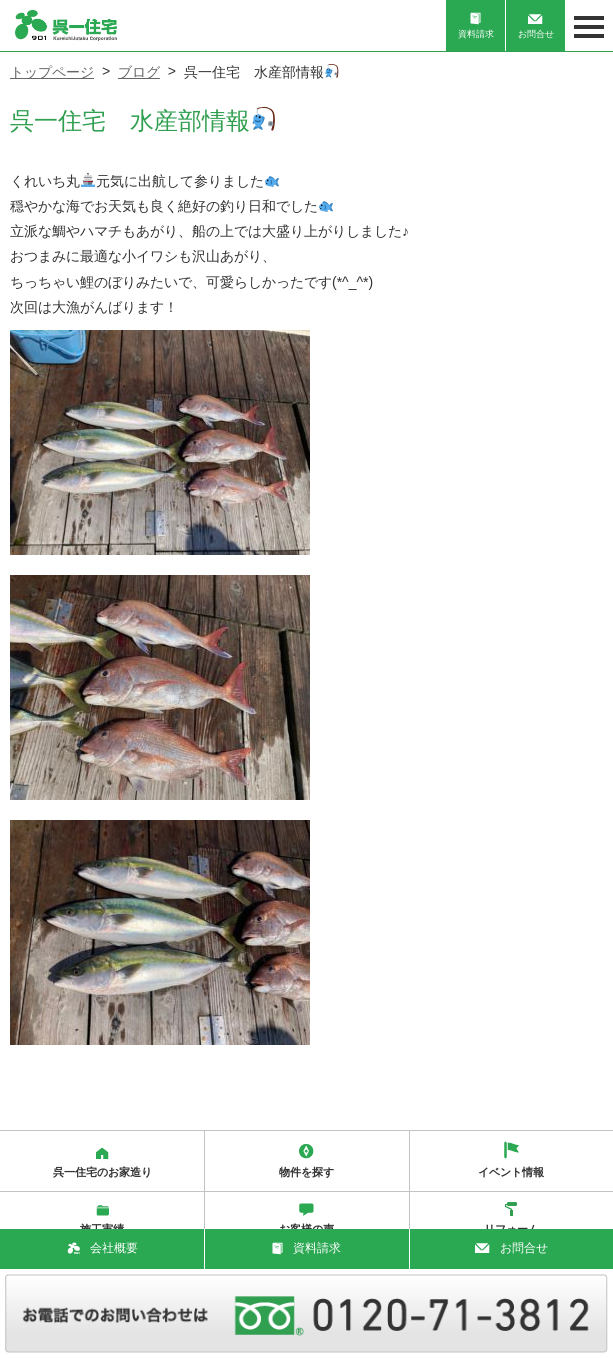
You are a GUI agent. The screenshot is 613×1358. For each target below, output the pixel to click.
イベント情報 (511, 1159)
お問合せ (536, 27)
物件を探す (306, 1161)
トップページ (52, 72)
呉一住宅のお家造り (102, 1162)
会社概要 (102, 1248)
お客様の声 (306, 1219)
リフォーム (511, 1218)
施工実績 (102, 1220)
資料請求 (476, 25)
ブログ (139, 72)
